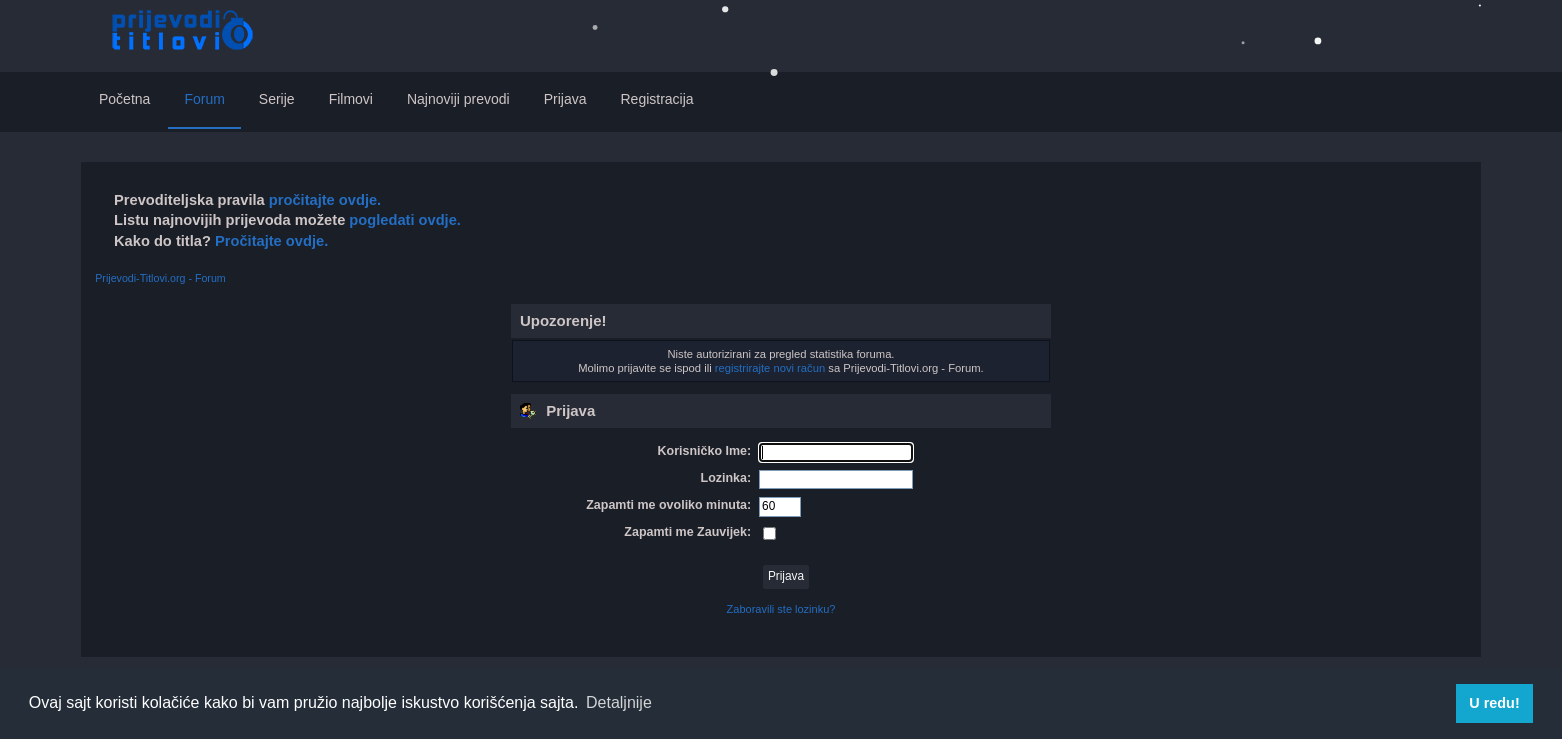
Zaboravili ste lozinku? (781, 609)
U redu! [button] (1494, 703)
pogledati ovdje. (403, 220)
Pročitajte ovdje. (271, 241)
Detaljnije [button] (619, 702)
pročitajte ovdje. (325, 200)
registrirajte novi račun (770, 368)
